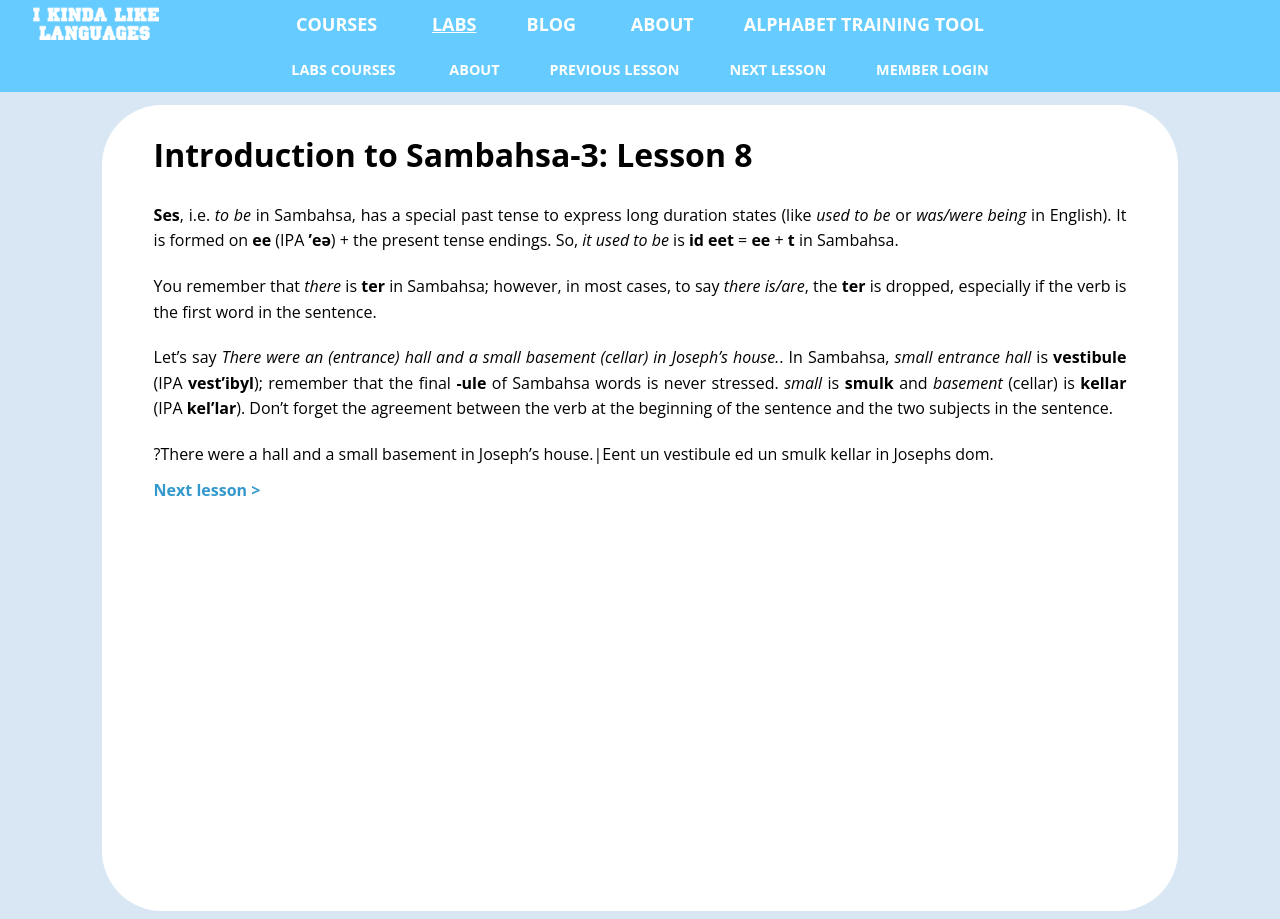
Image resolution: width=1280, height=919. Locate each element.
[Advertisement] (640, 694)
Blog (552, 24)
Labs (454, 24)
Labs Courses (343, 69)
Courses (336, 24)
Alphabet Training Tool (864, 24)
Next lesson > (207, 490)
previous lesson (615, 69)
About (662, 24)
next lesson (777, 69)
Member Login (932, 69)
